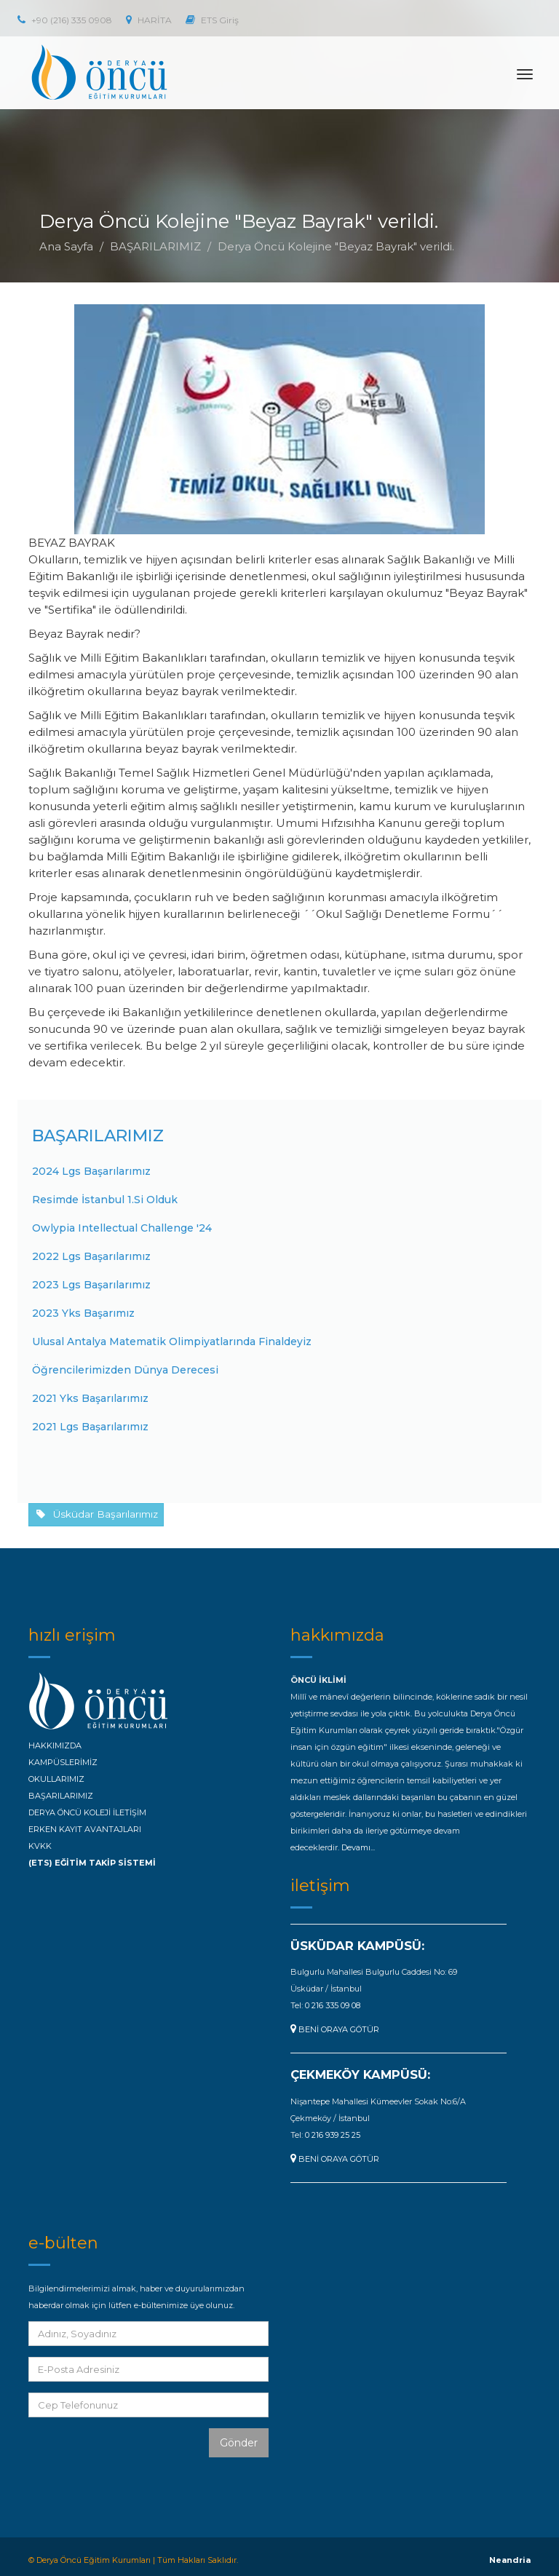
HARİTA (149, 20)
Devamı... (358, 1847)
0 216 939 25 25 (332, 2135)
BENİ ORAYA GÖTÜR (334, 2029)
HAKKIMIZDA (55, 1745)
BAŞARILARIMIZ (155, 246)
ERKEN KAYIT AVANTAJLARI (84, 1829)
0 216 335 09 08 (332, 2005)
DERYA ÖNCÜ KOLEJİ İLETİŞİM (87, 1812)
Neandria (510, 2560)
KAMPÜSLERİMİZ (63, 1762)
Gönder (239, 2442)
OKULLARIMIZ (56, 1779)
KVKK (40, 1846)
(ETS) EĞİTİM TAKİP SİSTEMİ (92, 1863)
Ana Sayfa (66, 246)
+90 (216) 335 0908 (64, 20)
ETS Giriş (212, 20)
